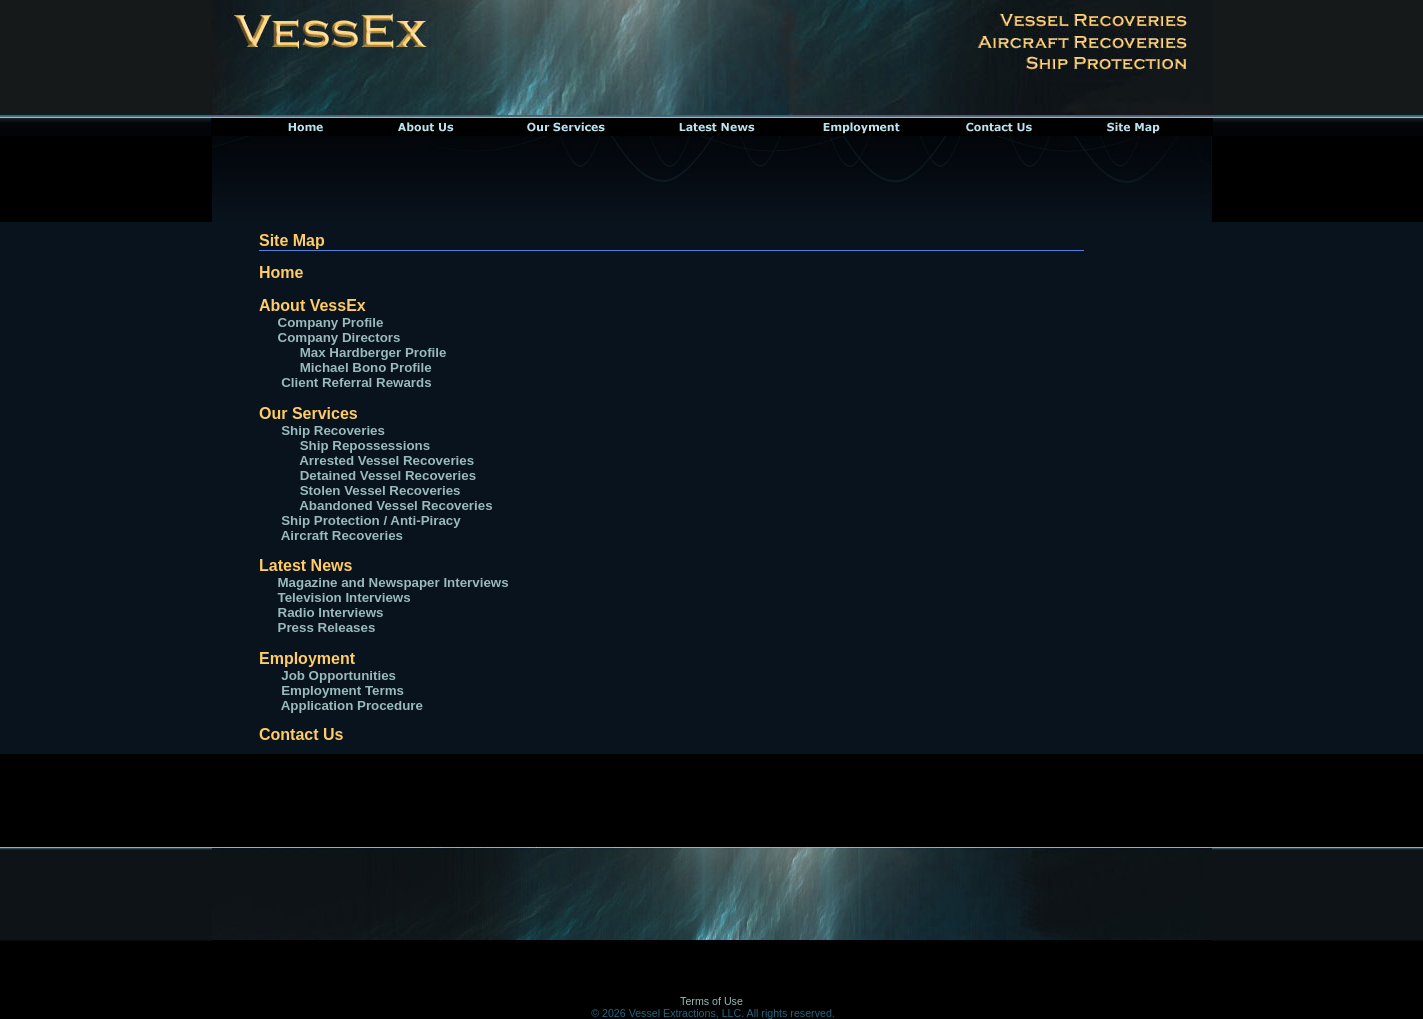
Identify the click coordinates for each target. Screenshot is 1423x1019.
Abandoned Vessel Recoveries (385, 505)
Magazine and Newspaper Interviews (393, 582)
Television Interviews (344, 597)
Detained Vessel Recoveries (377, 475)
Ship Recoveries (331, 430)
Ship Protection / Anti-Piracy (369, 520)
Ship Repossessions (363, 445)
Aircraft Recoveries (340, 535)
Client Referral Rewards (356, 382)
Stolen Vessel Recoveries (369, 490)
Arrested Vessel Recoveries (376, 460)
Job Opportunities (337, 675)
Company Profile (331, 322)
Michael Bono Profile (366, 367)
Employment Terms (341, 690)
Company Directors (339, 337)
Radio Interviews (331, 612)
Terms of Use (711, 1001)
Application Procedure (350, 705)
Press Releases (327, 627)
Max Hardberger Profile (373, 352)
